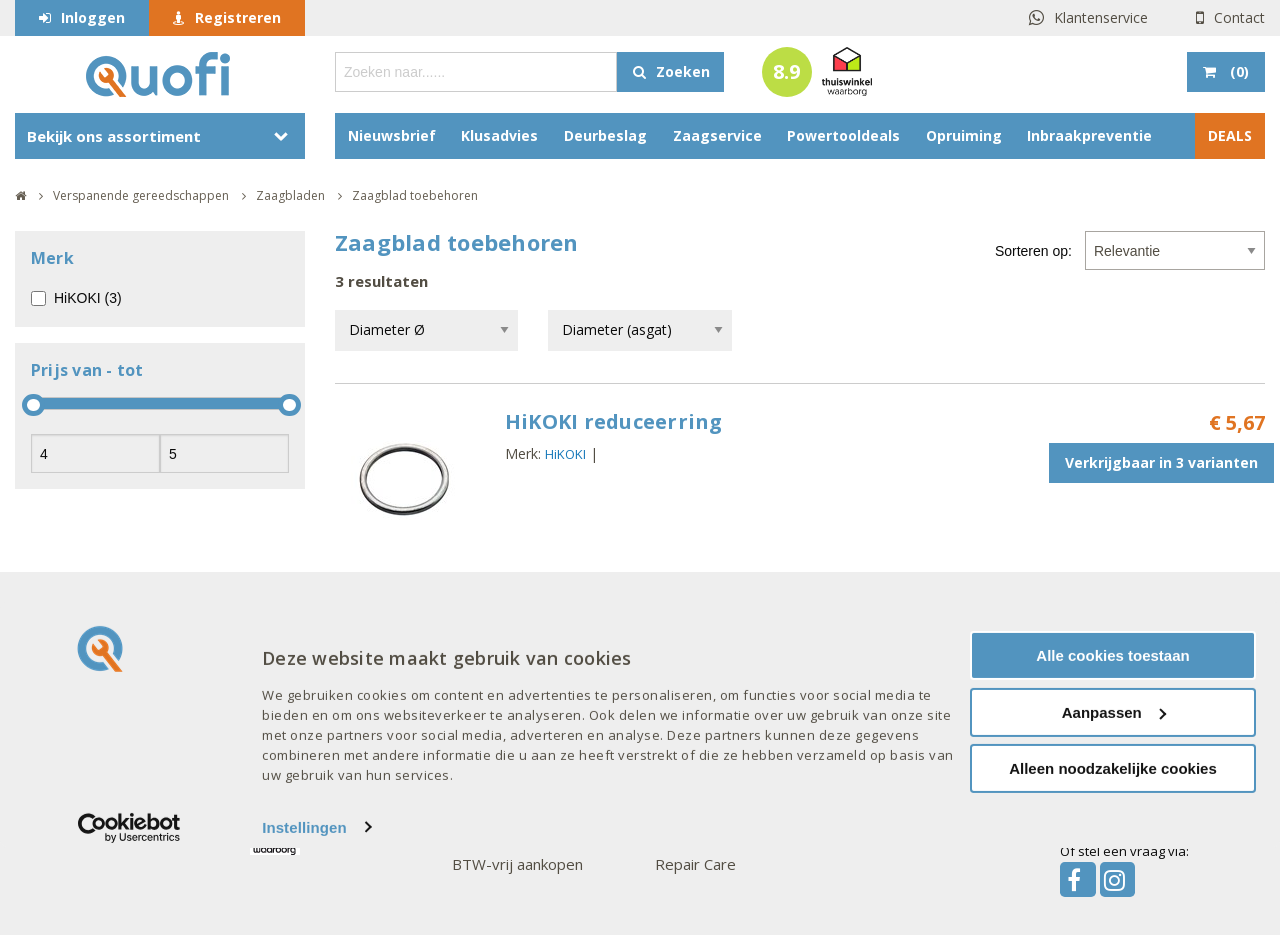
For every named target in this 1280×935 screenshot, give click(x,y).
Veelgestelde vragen (119, 664)
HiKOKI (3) (88, 298)
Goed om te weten (524, 624)
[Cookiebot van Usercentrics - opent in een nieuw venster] (129, 915)
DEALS (1230, 135)
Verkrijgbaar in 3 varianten (1161, 462)
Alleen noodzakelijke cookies (1113, 855)
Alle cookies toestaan (1112, 742)
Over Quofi (89, 624)
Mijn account (494, 664)
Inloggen (93, 17)
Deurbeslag (605, 135)
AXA (668, 664)
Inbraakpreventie (1089, 135)
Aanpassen (1114, 799)
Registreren (238, 17)
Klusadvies (499, 135)
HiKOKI (565, 454)
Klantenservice (1101, 17)
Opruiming (964, 135)
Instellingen (304, 914)
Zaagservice (717, 135)
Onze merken (706, 624)
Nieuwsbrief (392, 135)
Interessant (296, 624)
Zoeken (683, 71)
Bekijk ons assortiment (114, 136)
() (1237, 71)
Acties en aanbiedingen (329, 664)
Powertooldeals (843, 135)
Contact (1239, 17)
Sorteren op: (1033, 251)
